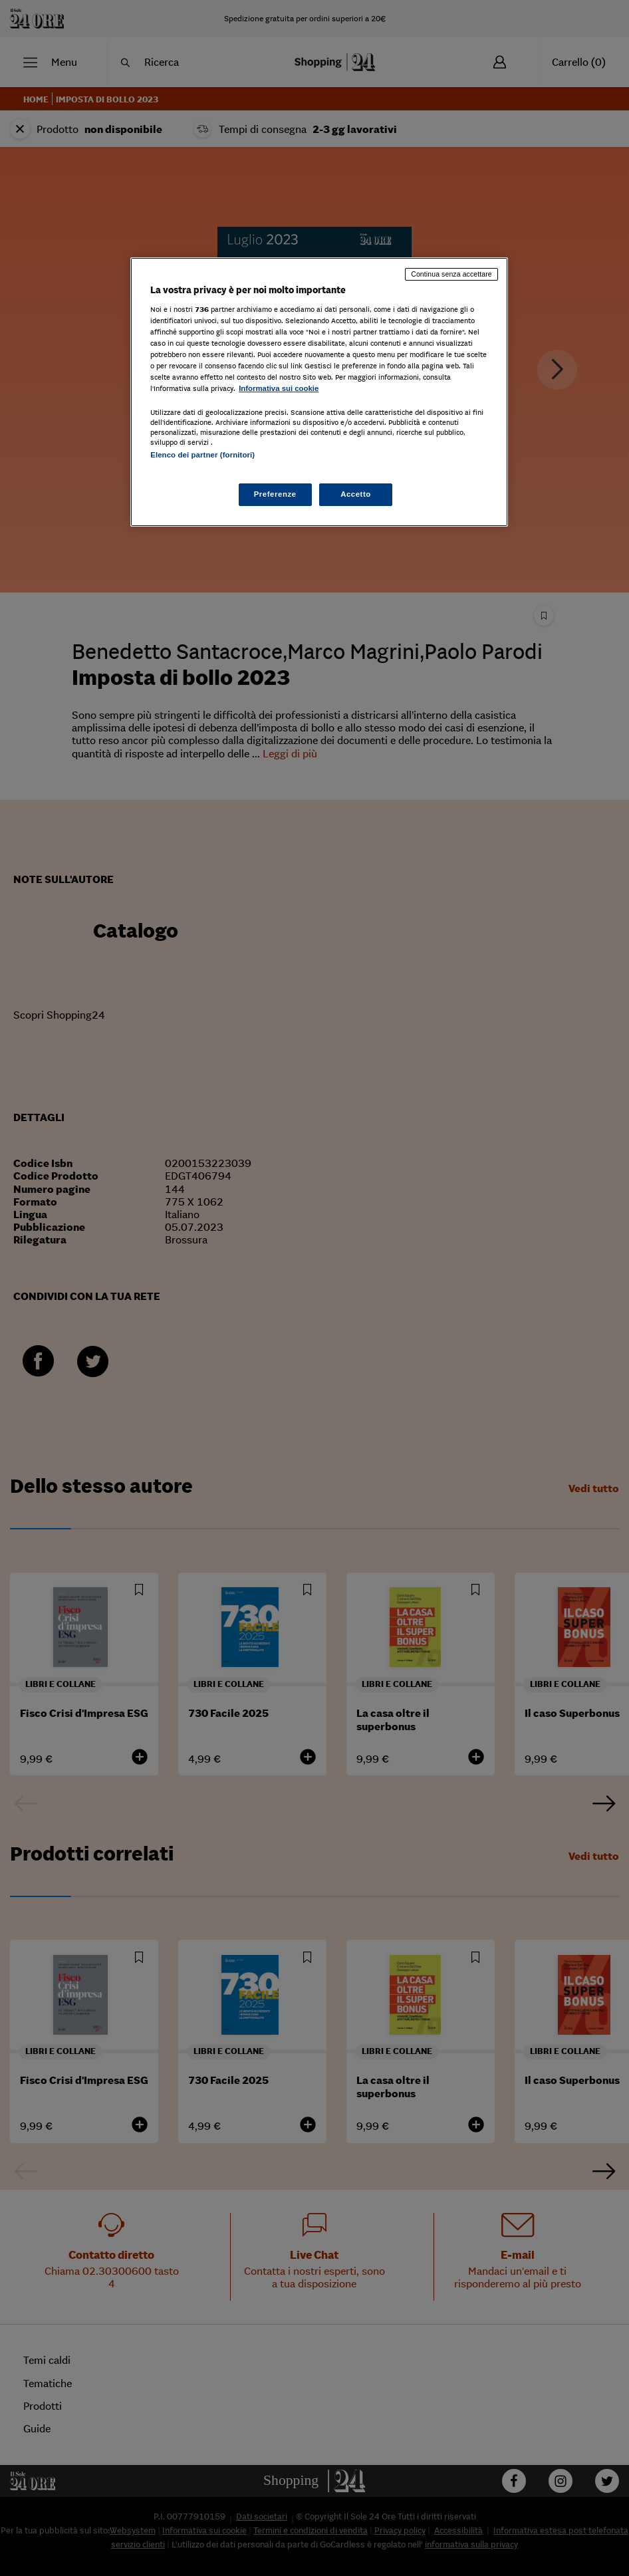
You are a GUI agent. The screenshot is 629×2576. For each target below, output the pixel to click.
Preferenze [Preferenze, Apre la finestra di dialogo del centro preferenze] (275, 494)
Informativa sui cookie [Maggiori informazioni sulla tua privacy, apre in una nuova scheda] (278, 388)
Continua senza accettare (451, 274)
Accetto (355, 494)
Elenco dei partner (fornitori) (202, 455)
